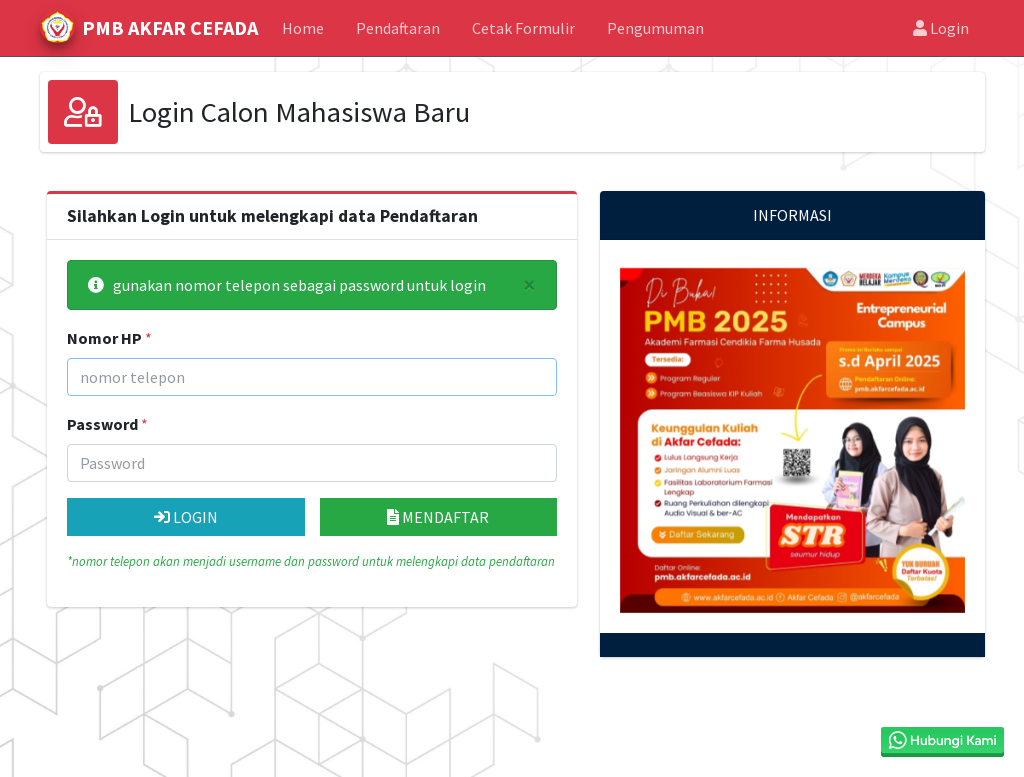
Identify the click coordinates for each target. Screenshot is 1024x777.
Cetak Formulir (523, 28)
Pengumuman (655, 28)
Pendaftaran (398, 28)
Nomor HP (104, 338)
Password (102, 424)
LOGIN (186, 517)
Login (941, 28)
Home (303, 28)
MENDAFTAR (438, 517)
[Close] (529, 285)
